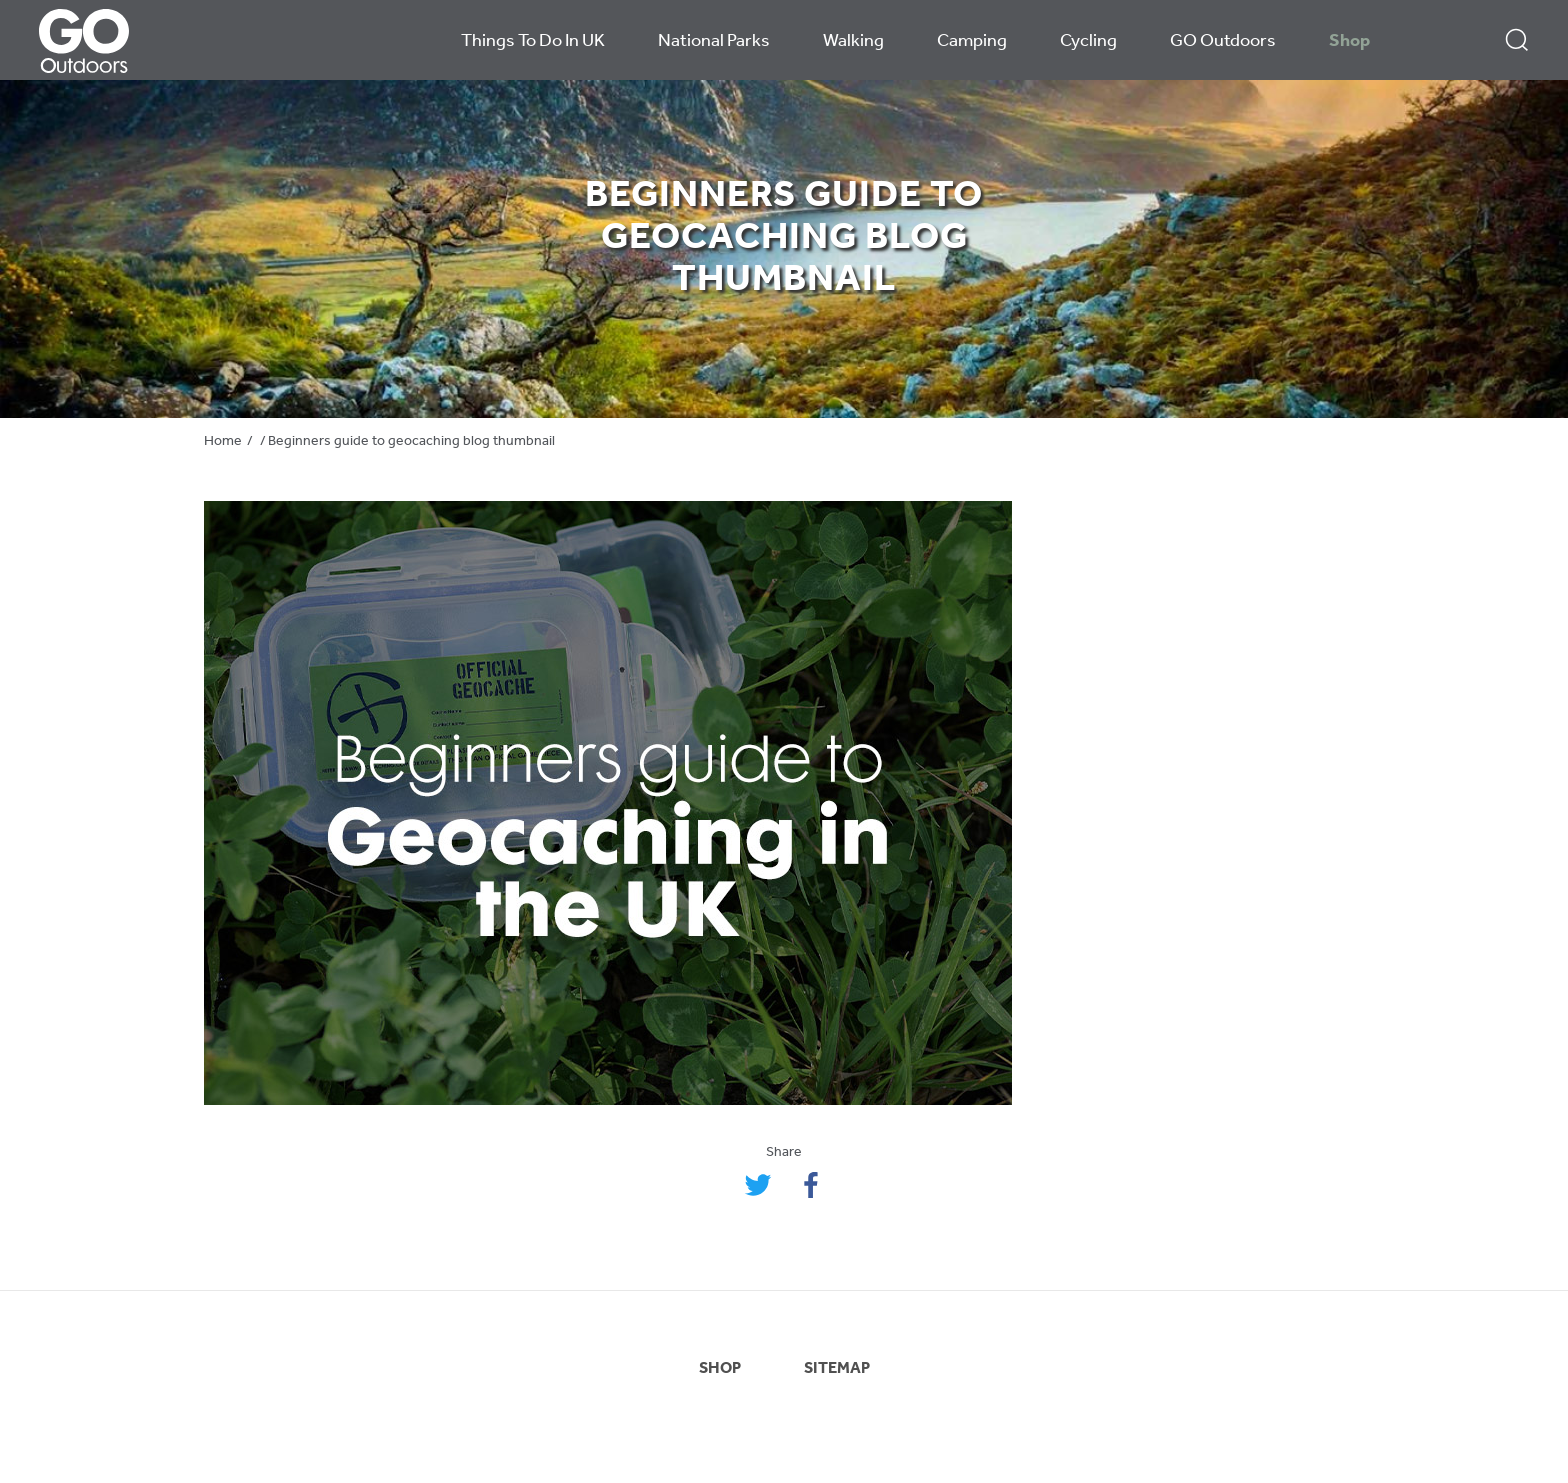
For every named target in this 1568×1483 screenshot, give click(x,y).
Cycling (1088, 41)
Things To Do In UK (533, 41)
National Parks (714, 41)
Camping (972, 41)
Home (223, 441)
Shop (1349, 41)
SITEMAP (837, 1369)
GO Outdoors (1223, 41)
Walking (853, 41)
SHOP (720, 1369)
